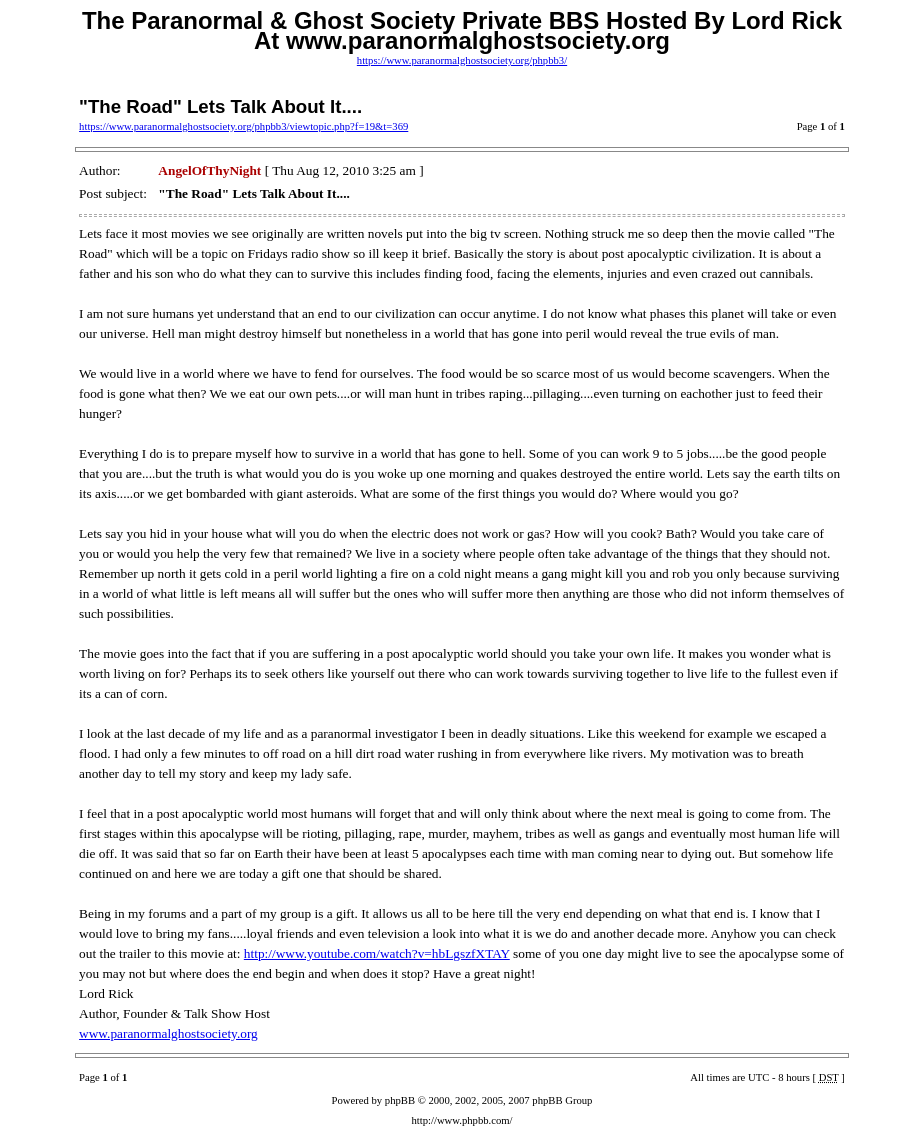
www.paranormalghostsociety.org (168, 1033)
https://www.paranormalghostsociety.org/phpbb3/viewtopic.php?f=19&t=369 (243, 126)
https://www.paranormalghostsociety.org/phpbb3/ (462, 60)
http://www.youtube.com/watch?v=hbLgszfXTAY (377, 953)
